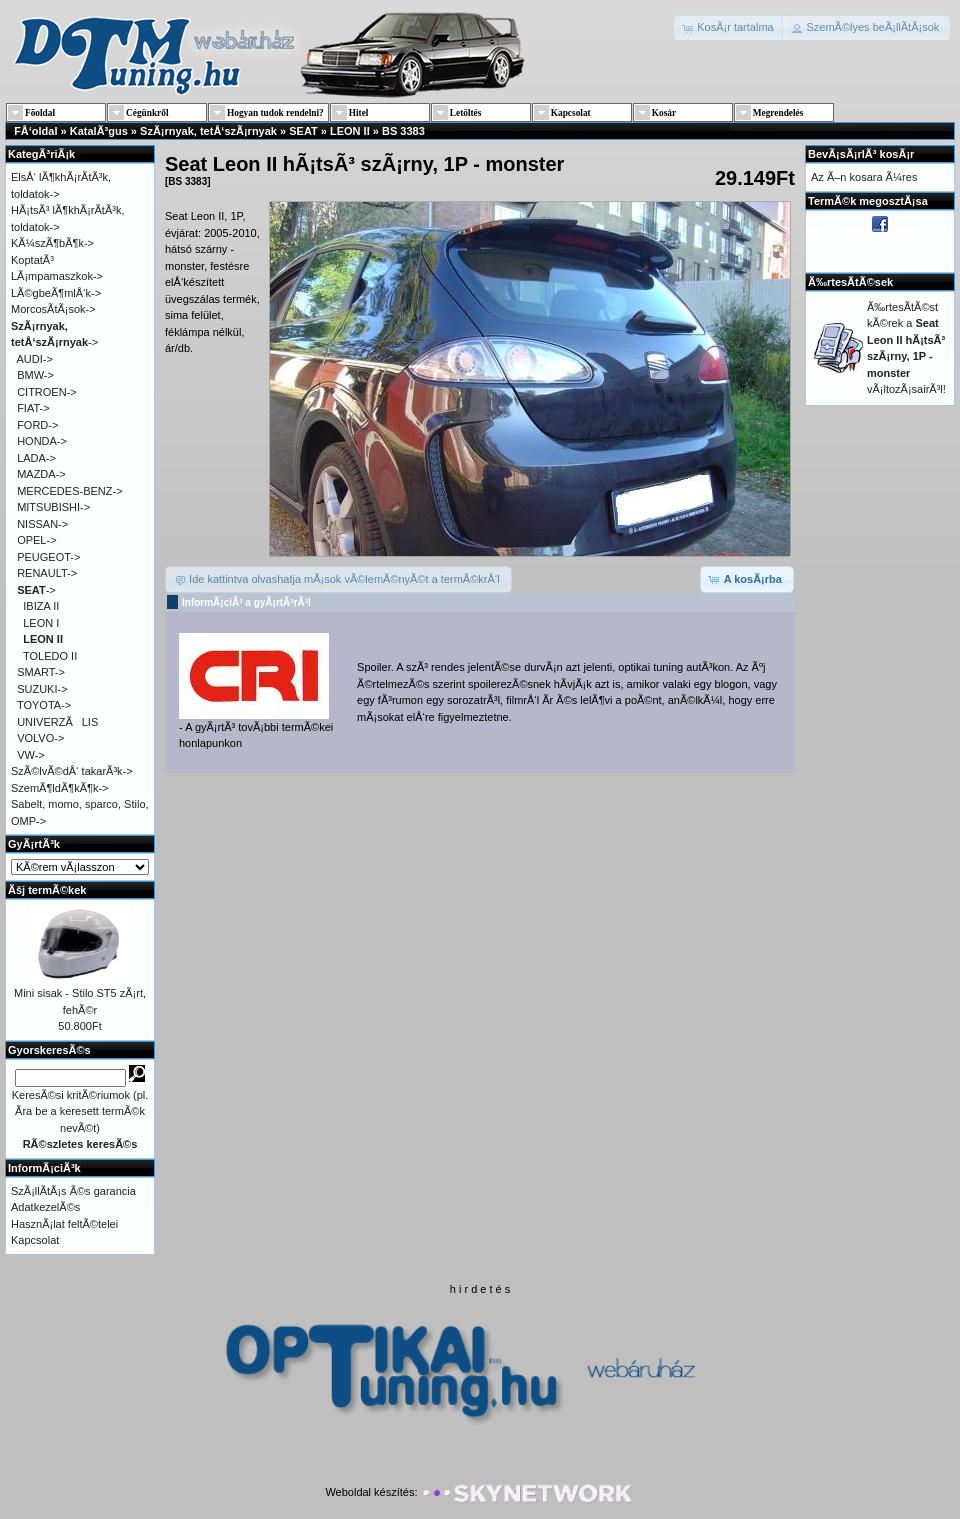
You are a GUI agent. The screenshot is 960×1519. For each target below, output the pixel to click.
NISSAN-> (42, 524)
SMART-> (41, 672)
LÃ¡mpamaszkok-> (57, 276)
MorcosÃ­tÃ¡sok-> (53, 309)
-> (36, 590)
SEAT (303, 131)
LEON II (350, 131)
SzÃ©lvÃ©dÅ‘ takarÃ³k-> (72, 771)
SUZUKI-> (42, 689)
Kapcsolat (35, 1240)
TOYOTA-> (44, 705)
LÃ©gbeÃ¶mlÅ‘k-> (56, 293)
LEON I (41, 623)
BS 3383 (403, 131)
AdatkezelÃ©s (45, 1207)
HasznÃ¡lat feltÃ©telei (64, 1224)
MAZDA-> (41, 474)
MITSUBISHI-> (53, 507)
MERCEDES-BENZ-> (69, 491)
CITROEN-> (47, 392)
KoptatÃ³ (32, 260)
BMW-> (35, 375)
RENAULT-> (47, 573)
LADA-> (36, 458)
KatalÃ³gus (99, 131)
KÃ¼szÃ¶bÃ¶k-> (52, 243)
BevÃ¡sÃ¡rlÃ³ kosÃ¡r (861, 154)
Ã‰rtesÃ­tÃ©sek (850, 282)
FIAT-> (33, 408)
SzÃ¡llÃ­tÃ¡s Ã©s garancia (73, 1191)
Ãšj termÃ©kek (47, 890)
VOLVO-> (40, 738)
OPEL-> (36, 540)
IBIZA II (41, 606)
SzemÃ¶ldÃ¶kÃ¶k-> (60, 788)
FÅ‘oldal (35, 131)
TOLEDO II (50, 656)
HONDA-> (42, 441)
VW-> (31, 755)
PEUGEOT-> (48, 557)
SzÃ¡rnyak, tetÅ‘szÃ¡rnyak (208, 131)
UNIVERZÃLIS (57, 722)
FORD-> (37, 425)
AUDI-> (35, 359)
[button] (729, 28)
